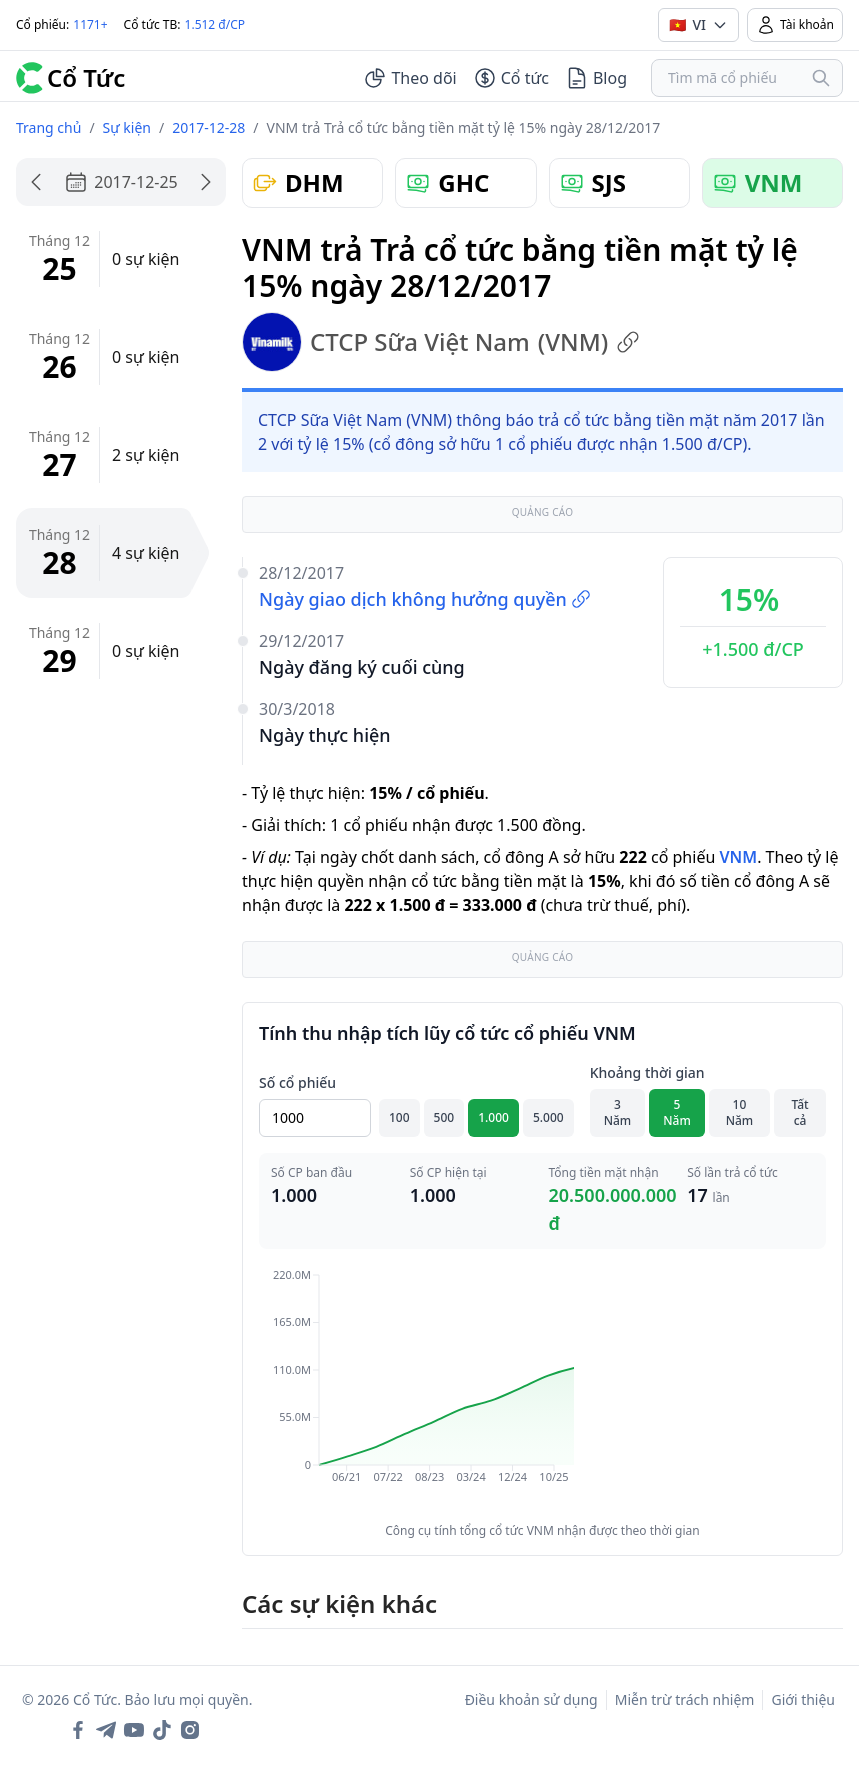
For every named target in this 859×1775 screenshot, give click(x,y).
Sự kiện (127, 127)
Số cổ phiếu (297, 1082)
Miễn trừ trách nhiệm (685, 1699)
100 (399, 1117)
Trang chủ (48, 127)
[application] (542, 1390)
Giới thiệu (803, 1699)
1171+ (90, 24)
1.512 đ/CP (215, 24)
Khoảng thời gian (647, 1072)
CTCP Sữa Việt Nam (441, 342)
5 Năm (677, 1112)
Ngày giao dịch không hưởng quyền (425, 599)
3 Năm (618, 1112)
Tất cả (799, 1112)
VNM (738, 857)
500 (444, 1117)
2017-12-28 (208, 127)
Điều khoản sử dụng (531, 1699)
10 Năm (740, 1112)
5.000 (548, 1117)
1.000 (493, 1117)
